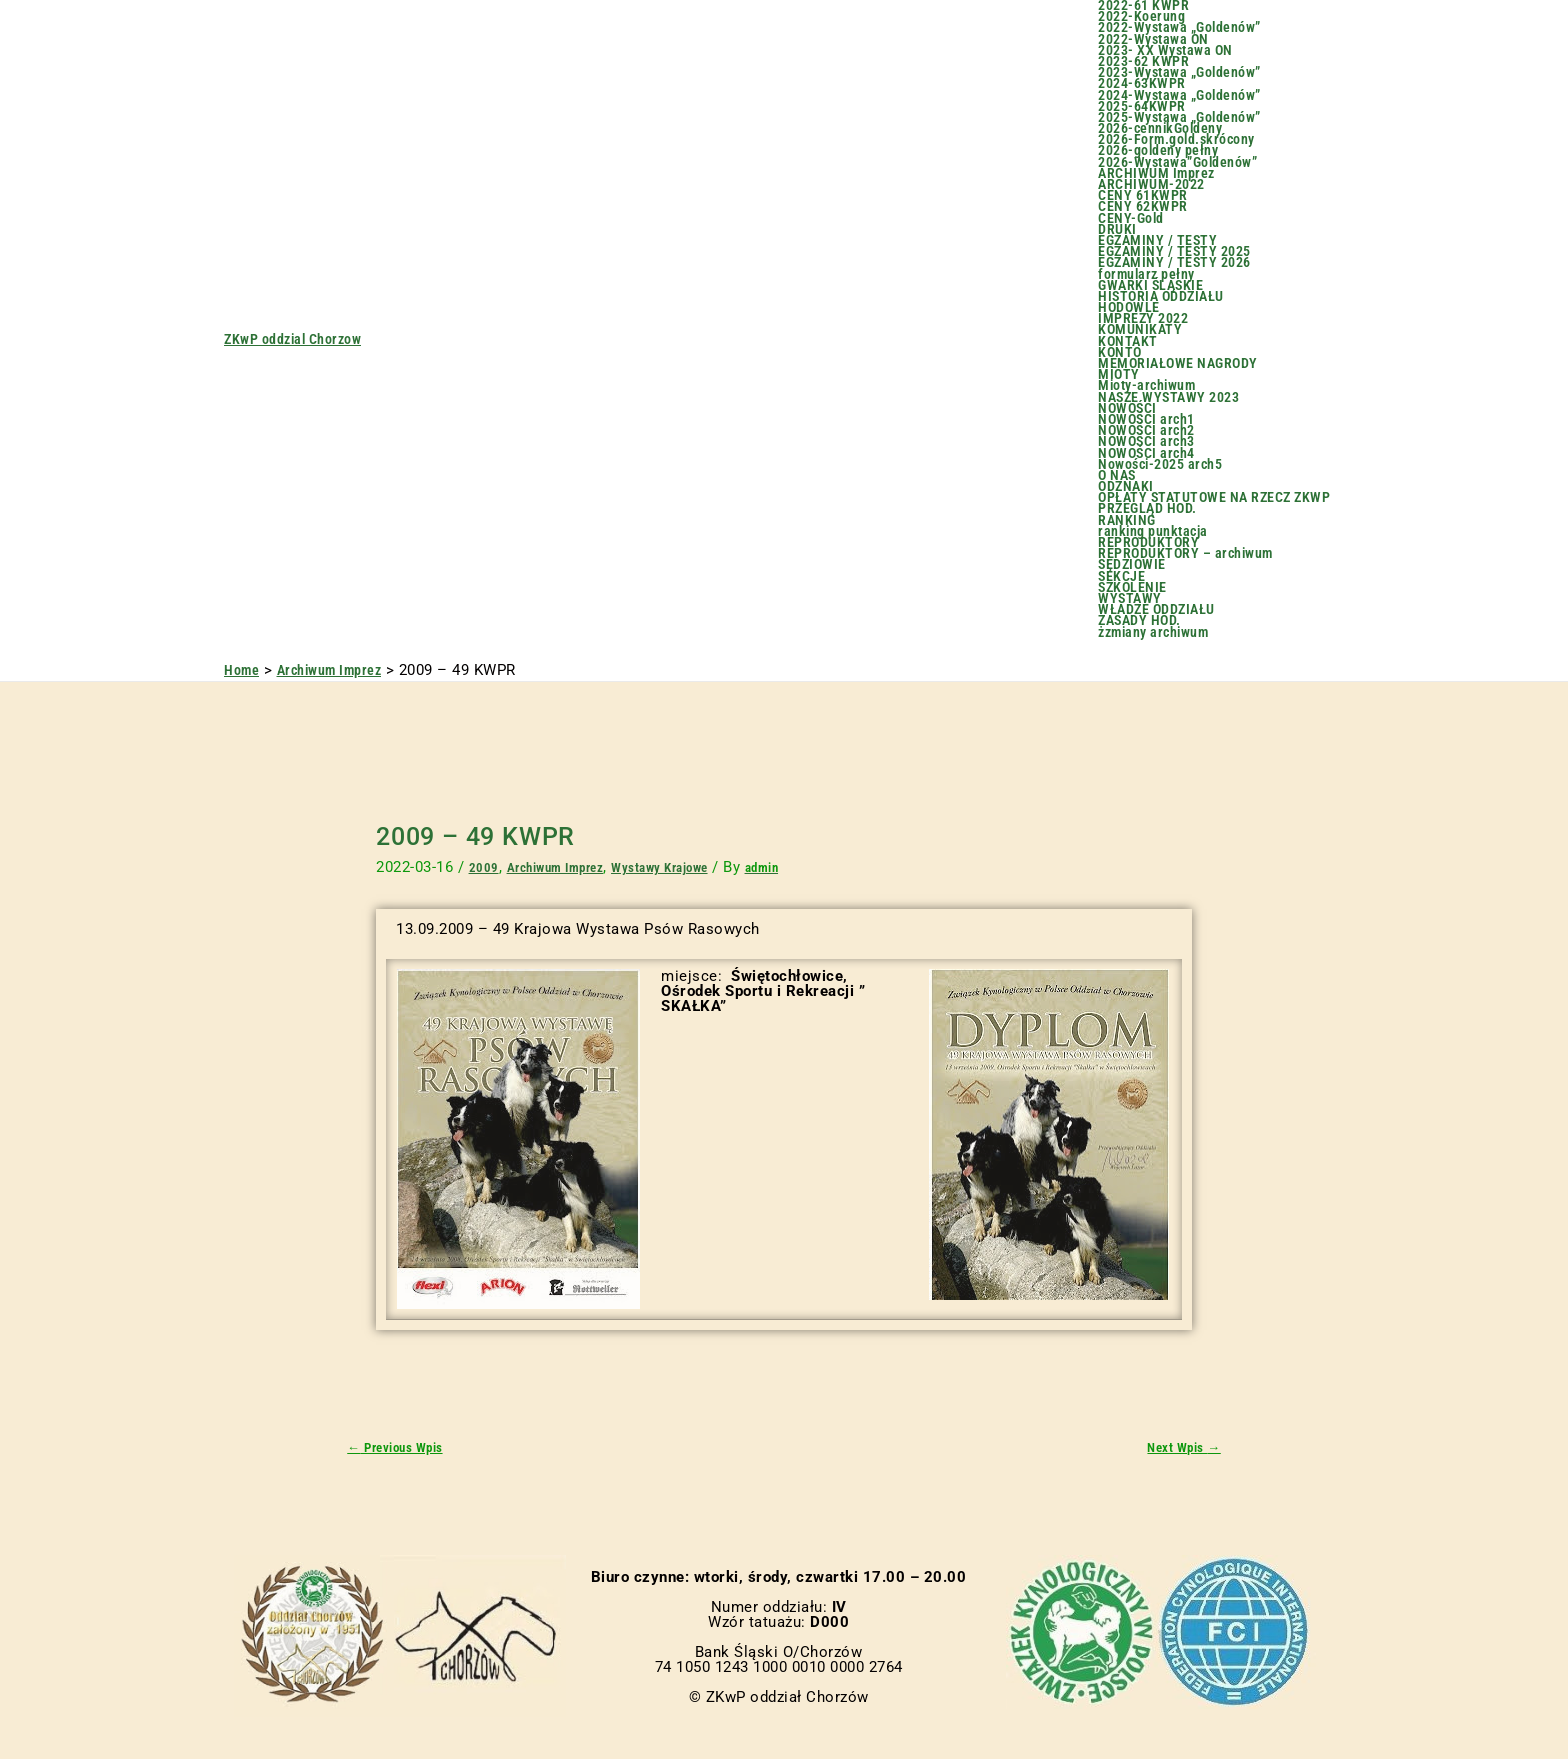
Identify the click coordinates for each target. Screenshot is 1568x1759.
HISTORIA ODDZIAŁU (1161, 296)
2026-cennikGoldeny (1160, 128)
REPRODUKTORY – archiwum (1185, 553)
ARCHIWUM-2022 (1151, 184)
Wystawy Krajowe (672, 867)
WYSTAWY (1130, 598)
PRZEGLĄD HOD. (1147, 508)
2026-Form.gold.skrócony (1176, 139)
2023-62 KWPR (1143, 61)
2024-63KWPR (1142, 83)
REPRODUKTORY (1148, 542)
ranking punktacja (1153, 531)
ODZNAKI (1126, 486)
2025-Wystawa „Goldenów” (1179, 117)
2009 (484, 867)
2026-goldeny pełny (1158, 150)
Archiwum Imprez (559, 867)
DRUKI (1117, 229)
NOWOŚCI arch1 (1146, 419)
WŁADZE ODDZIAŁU (1156, 609)
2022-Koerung (1141, 16)
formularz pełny (1146, 274)
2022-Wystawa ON (1153, 39)
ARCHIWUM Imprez (1156, 173)
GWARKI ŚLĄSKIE (1150, 285)
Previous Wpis (401, 1448)
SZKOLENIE (1132, 587)
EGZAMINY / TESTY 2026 (1174, 262)
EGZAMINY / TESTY (1157, 240)
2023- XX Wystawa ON (1165, 50)
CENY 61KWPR (1143, 195)
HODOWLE (1129, 307)
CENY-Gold (1131, 218)
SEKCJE (1121, 576)
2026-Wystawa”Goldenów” (1177, 162)
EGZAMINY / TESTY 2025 (1174, 251)
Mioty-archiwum (1146, 385)
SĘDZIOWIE (1132, 564)
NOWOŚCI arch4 (1146, 453)
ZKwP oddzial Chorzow (292, 339)
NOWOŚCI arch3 (1146, 441)
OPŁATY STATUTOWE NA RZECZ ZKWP (1214, 497)
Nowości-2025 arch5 (1160, 464)
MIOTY (1119, 374)
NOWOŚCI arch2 (1146, 430)
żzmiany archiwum (1153, 632)
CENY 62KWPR (1143, 206)
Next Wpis (1180, 1448)
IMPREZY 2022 (1143, 318)
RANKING (1127, 520)
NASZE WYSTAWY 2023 (1168, 397)
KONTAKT (1128, 341)
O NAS (1117, 475)
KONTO (1120, 352)
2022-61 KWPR (1143, 5)
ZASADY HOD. (1139, 620)
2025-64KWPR (1142, 106)
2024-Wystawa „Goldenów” (1179, 95)
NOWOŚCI (1127, 408)
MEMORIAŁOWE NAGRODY (1178, 363)
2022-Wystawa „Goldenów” (1179, 27)
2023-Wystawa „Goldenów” (1179, 72)
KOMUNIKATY (1140, 329)
